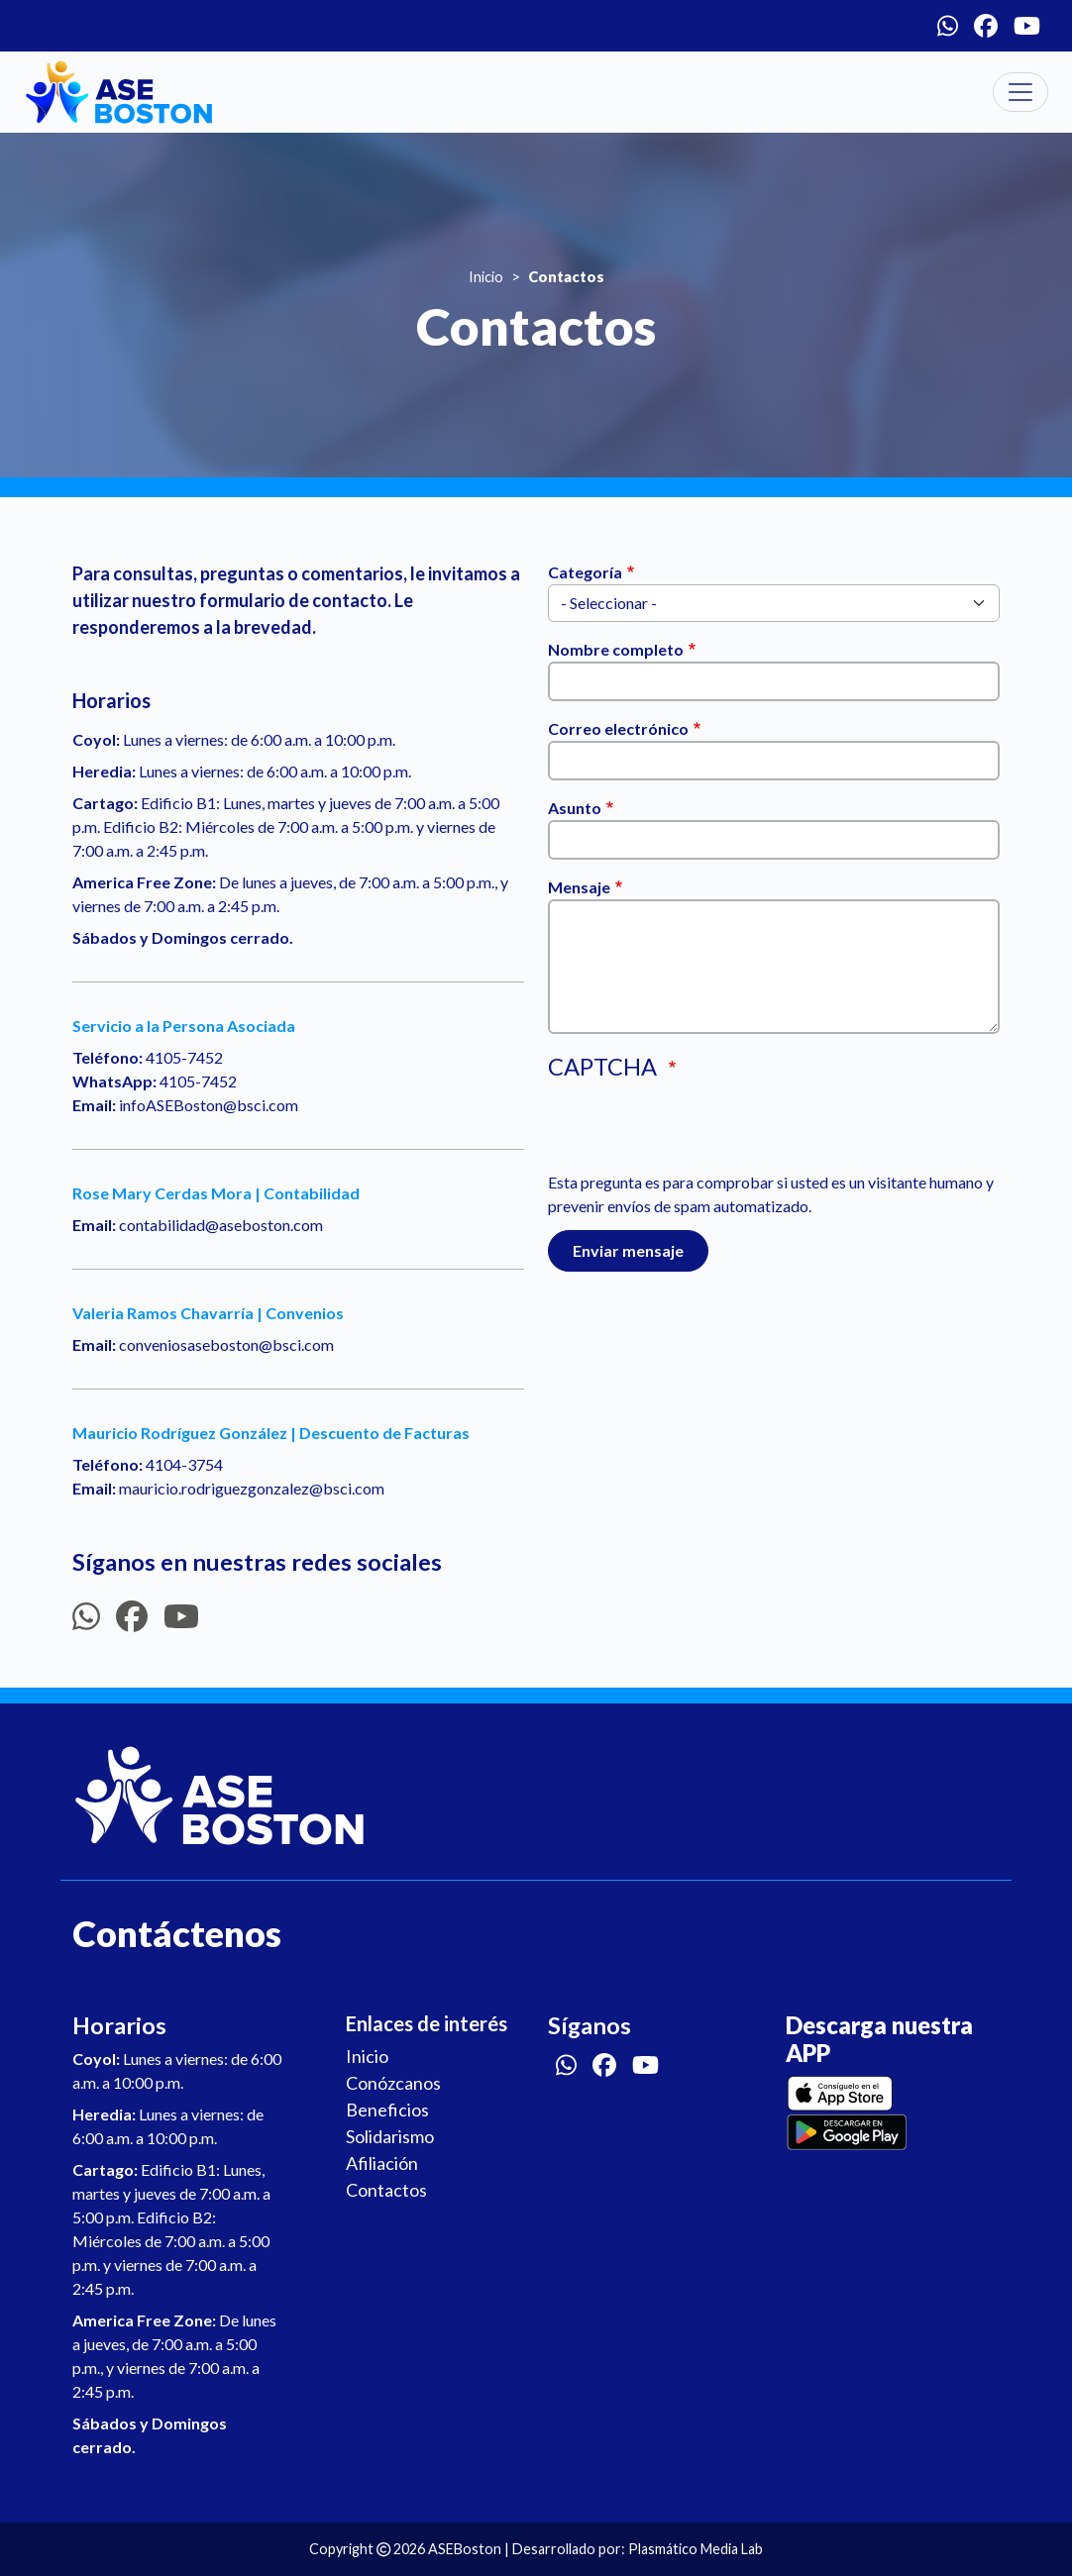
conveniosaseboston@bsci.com (226, 1344)
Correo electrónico (618, 728)
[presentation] (698, 1132)
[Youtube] (1027, 26)
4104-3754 (184, 1464)
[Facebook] (986, 26)
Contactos (386, 2190)
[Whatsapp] (947, 26)
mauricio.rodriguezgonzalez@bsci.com (251, 1488)
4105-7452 (184, 1057)
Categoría (585, 572)
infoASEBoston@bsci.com (208, 1104)
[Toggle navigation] (1020, 92)
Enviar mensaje (628, 1250)
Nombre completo (616, 649)
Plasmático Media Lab (695, 2548)
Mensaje (579, 886)
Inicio (486, 276)
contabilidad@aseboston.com (221, 1224)
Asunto (574, 807)
